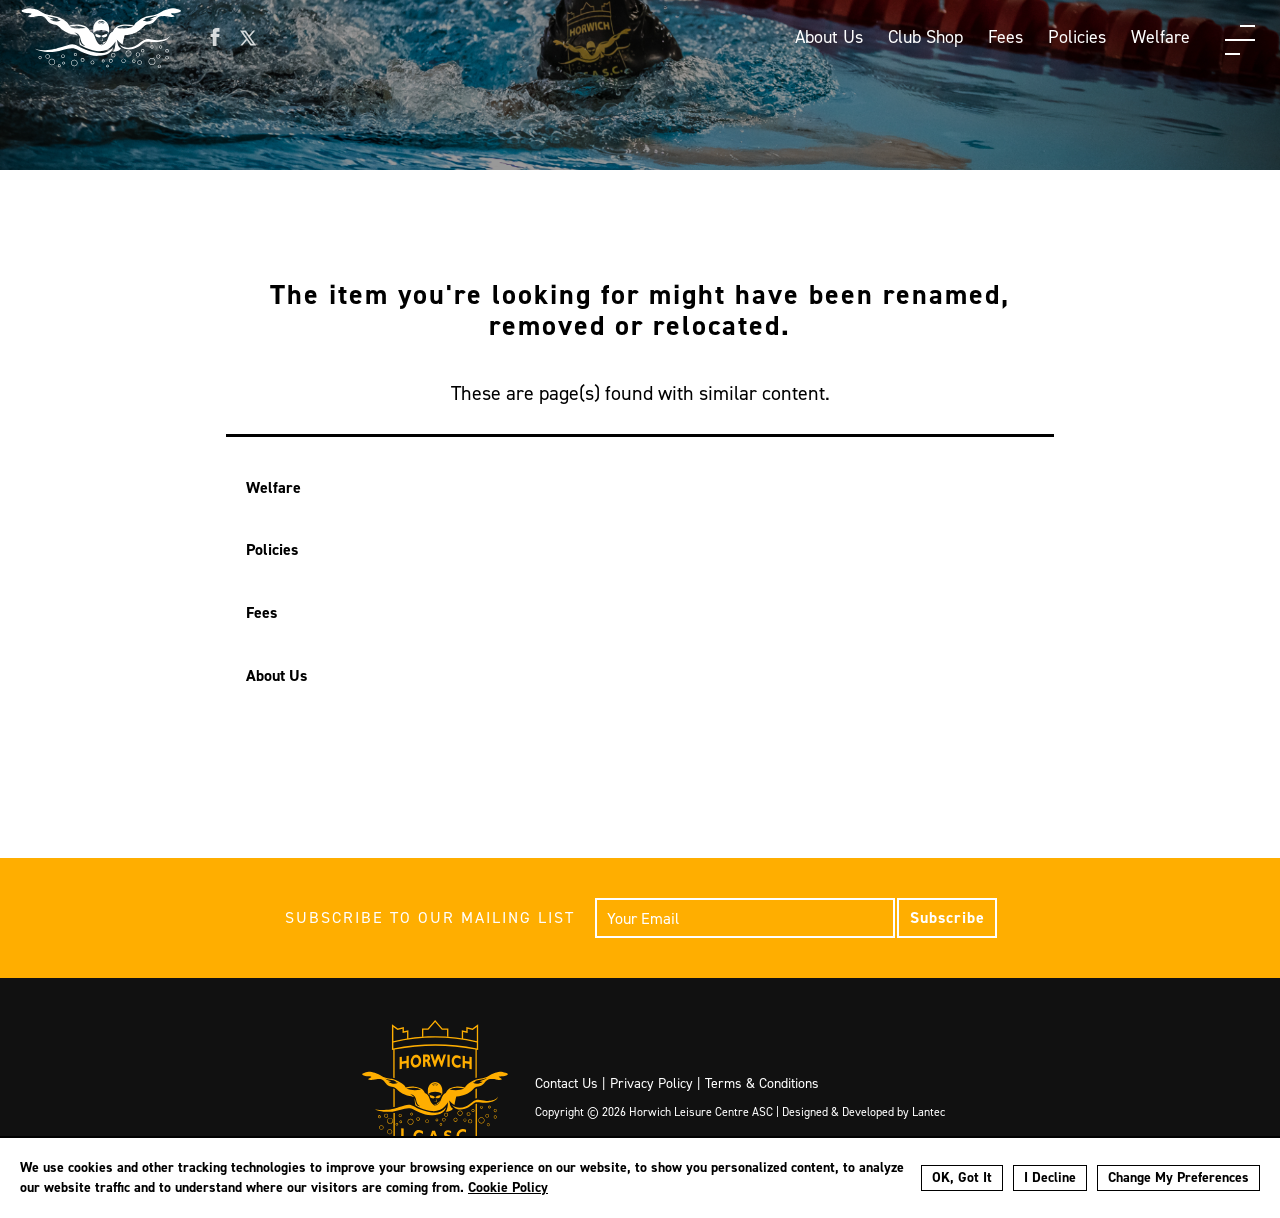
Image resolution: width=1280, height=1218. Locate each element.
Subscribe (947, 917)
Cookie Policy (508, 1187)
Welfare (1160, 37)
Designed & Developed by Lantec (863, 1112)
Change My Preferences (1178, 1177)
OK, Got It (962, 1177)
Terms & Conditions (762, 1083)
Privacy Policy (651, 1083)
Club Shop (925, 37)
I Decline (1050, 1177)
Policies (1077, 37)
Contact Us (566, 1083)
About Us (829, 37)
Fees (1005, 37)
